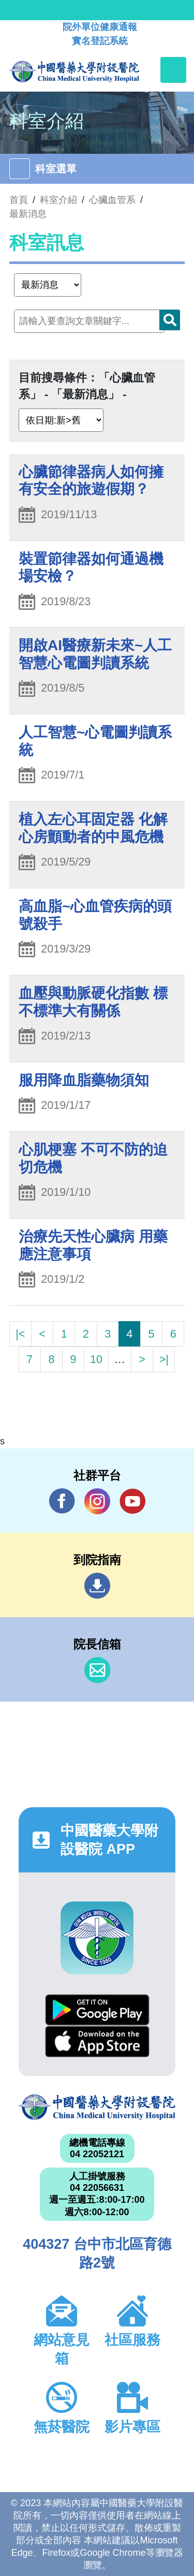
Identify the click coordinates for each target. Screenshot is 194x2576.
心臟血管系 (112, 200)
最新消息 (28, 214)
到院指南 (97, 1586)
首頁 (18, 200)
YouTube (132, 1501)
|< (20, 1333)
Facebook (62, 1501)
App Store (97, 2041)
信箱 (97, 1670)
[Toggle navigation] (173, 70)
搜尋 (169, 320)
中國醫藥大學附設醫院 (97, 2107)
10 (96, 1359)
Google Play (97, 2010)
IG (97, 1501)
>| (164, 1359)
